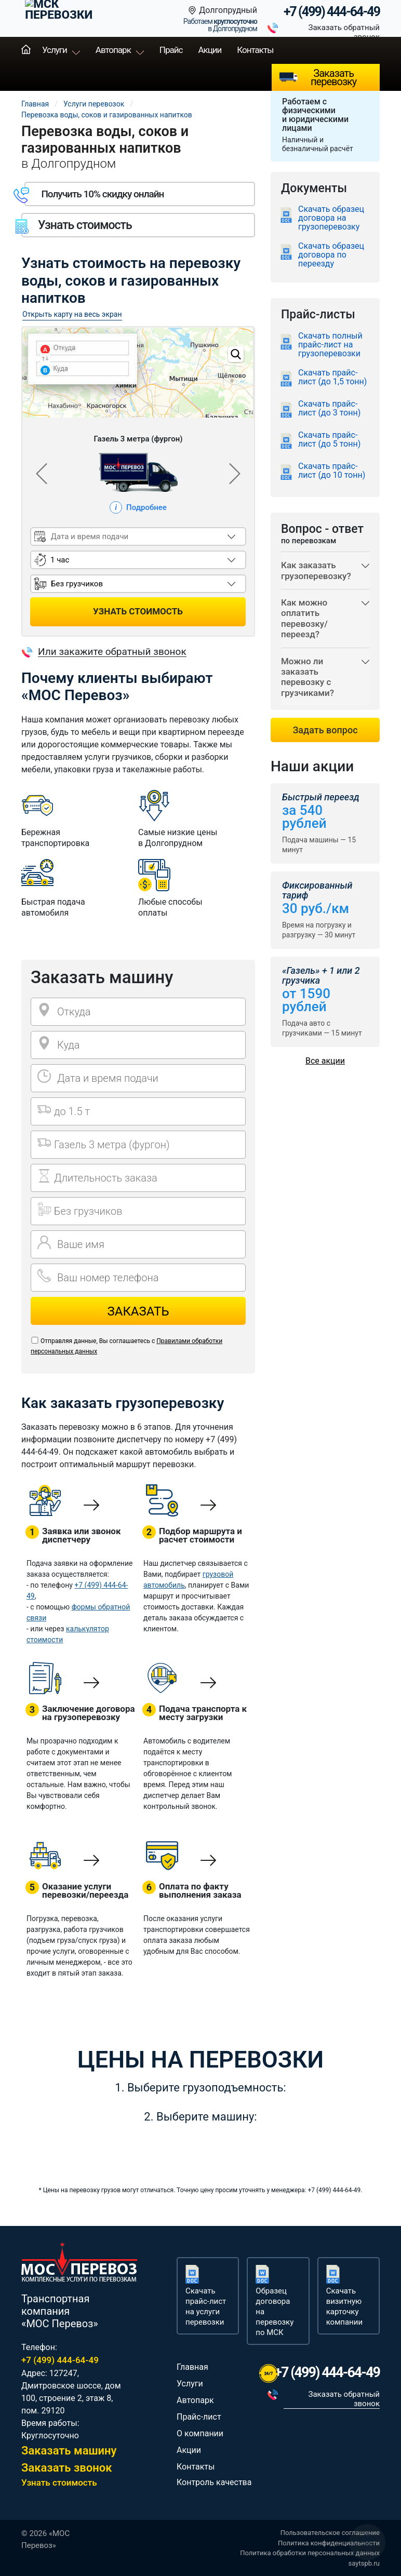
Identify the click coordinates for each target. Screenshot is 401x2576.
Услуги (54, 50)
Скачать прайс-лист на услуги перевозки (205, 2306)
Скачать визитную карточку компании (344, 2306)
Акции (209, 50)
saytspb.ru (364, 2563)
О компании (200, 2433)
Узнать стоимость (59, 2482)
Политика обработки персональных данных (310, 2553)
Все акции (325, 1061)
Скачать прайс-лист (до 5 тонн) (329, 440)
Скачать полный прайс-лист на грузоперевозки (330, 344)
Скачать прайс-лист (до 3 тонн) (329, 408)
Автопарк (113, 50)
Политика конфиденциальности (329, 2543)
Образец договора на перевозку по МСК (274, 2311)
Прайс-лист (199, 2417)
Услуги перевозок (93, 104)
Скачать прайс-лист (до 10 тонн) (331, 471)
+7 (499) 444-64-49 (332, 12)
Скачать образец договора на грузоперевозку (331, 218)
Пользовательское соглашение (330, 2533)
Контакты (255, 50)
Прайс (171, 50)
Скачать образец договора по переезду (331, 255)
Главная (26, 50)
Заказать (138, 1311)
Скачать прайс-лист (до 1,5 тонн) (332, 377)
